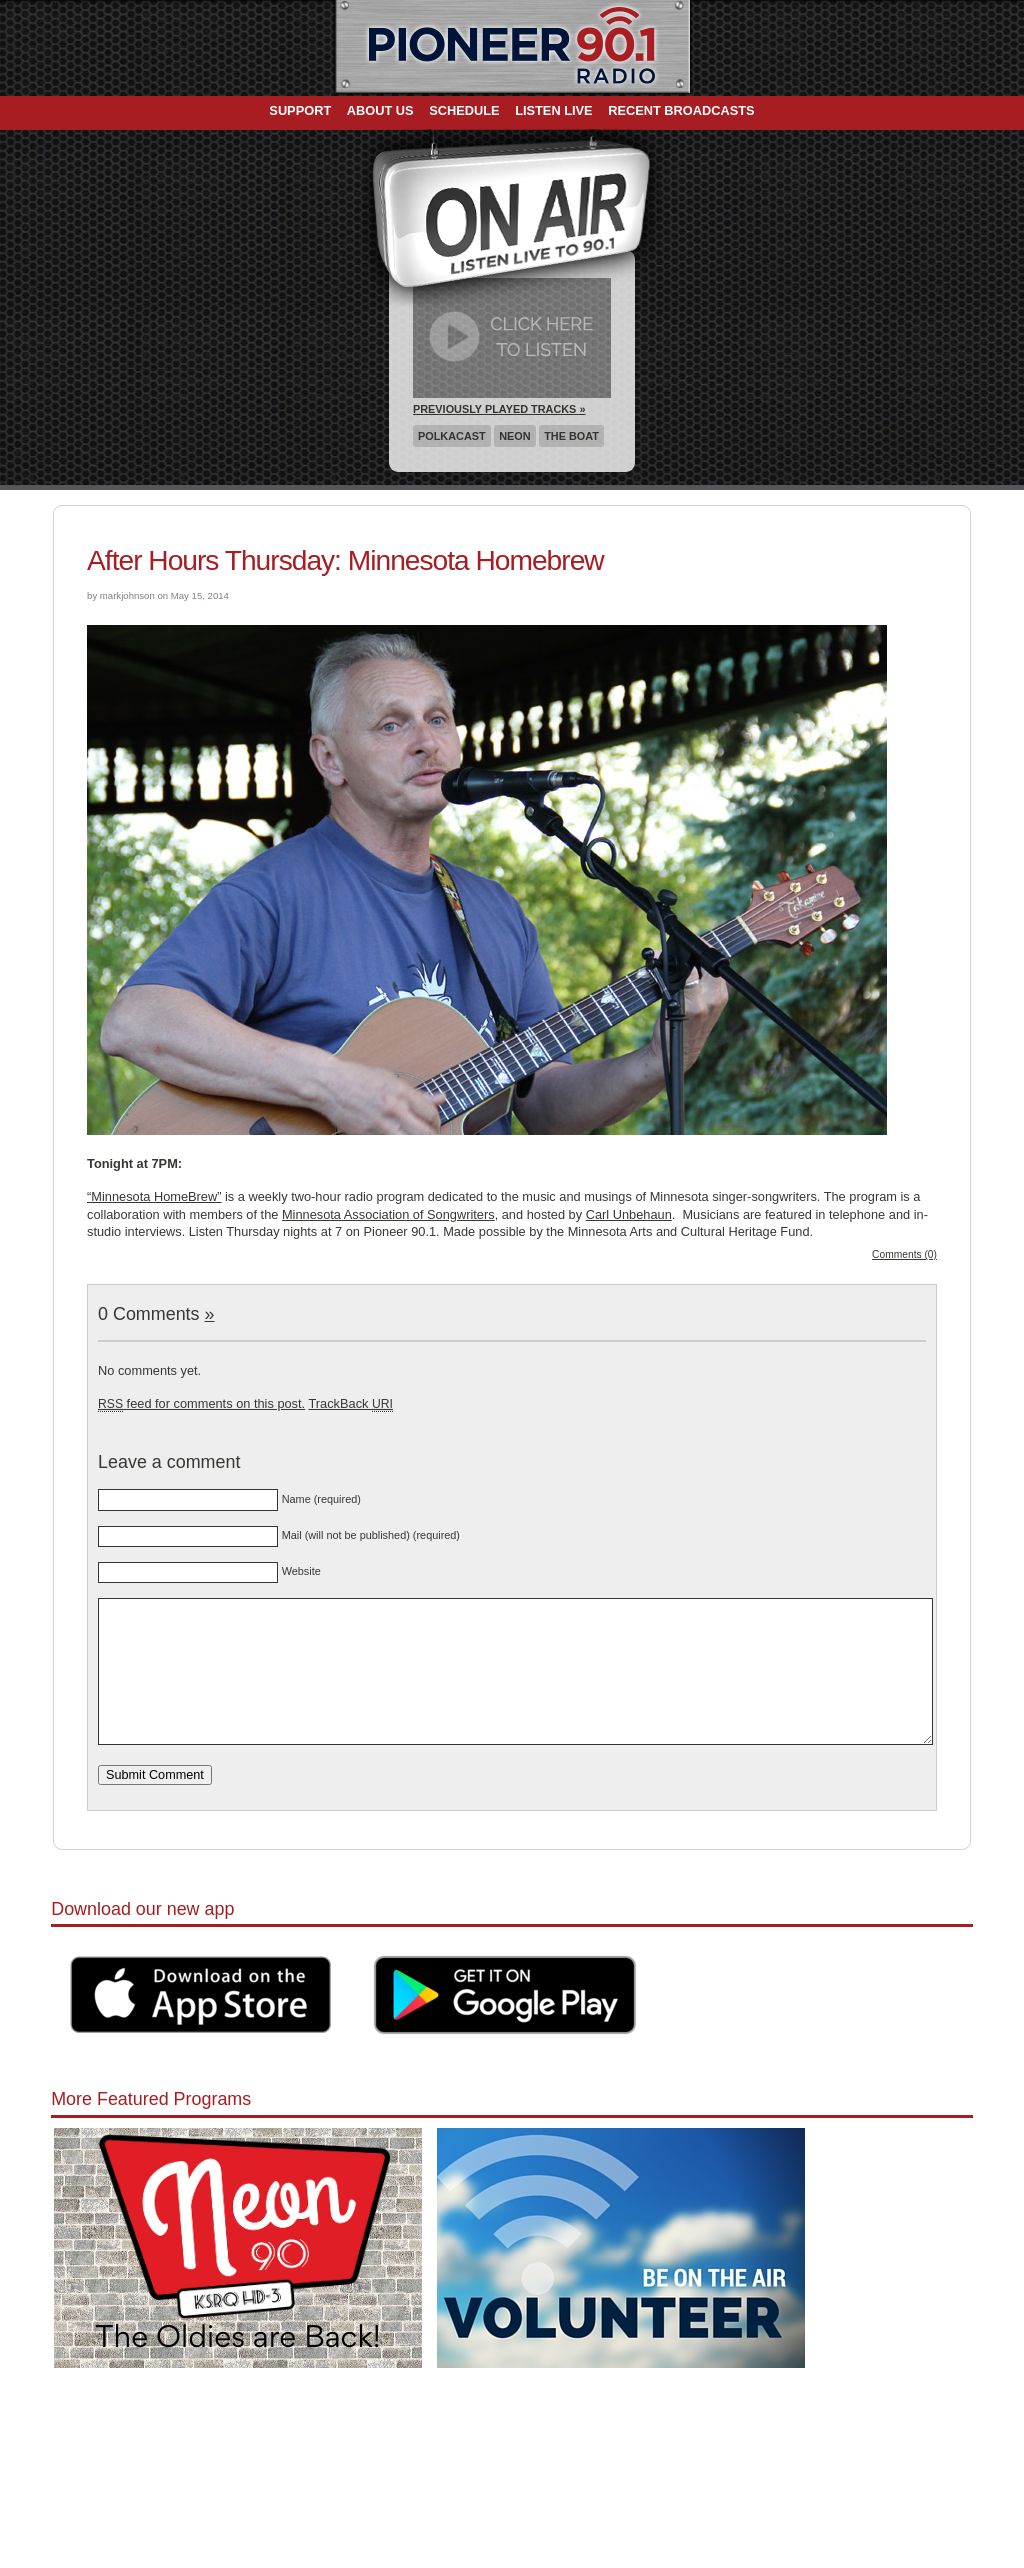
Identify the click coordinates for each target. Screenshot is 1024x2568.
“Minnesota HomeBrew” (154, 1196)
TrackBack (350, 1403)
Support (300, 110)
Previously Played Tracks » (499, 409)
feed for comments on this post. (201, 1403)
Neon (514, 436)
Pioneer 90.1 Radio (512, 48)
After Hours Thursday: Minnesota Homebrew (345, 560)
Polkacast (452, 436)
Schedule (464, 110)
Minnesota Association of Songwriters (388, 1214)
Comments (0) (904, 1254)
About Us (380, 110)
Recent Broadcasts (681, 110)
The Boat (571, 436)
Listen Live (554, 110)
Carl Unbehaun (629, 1214)
